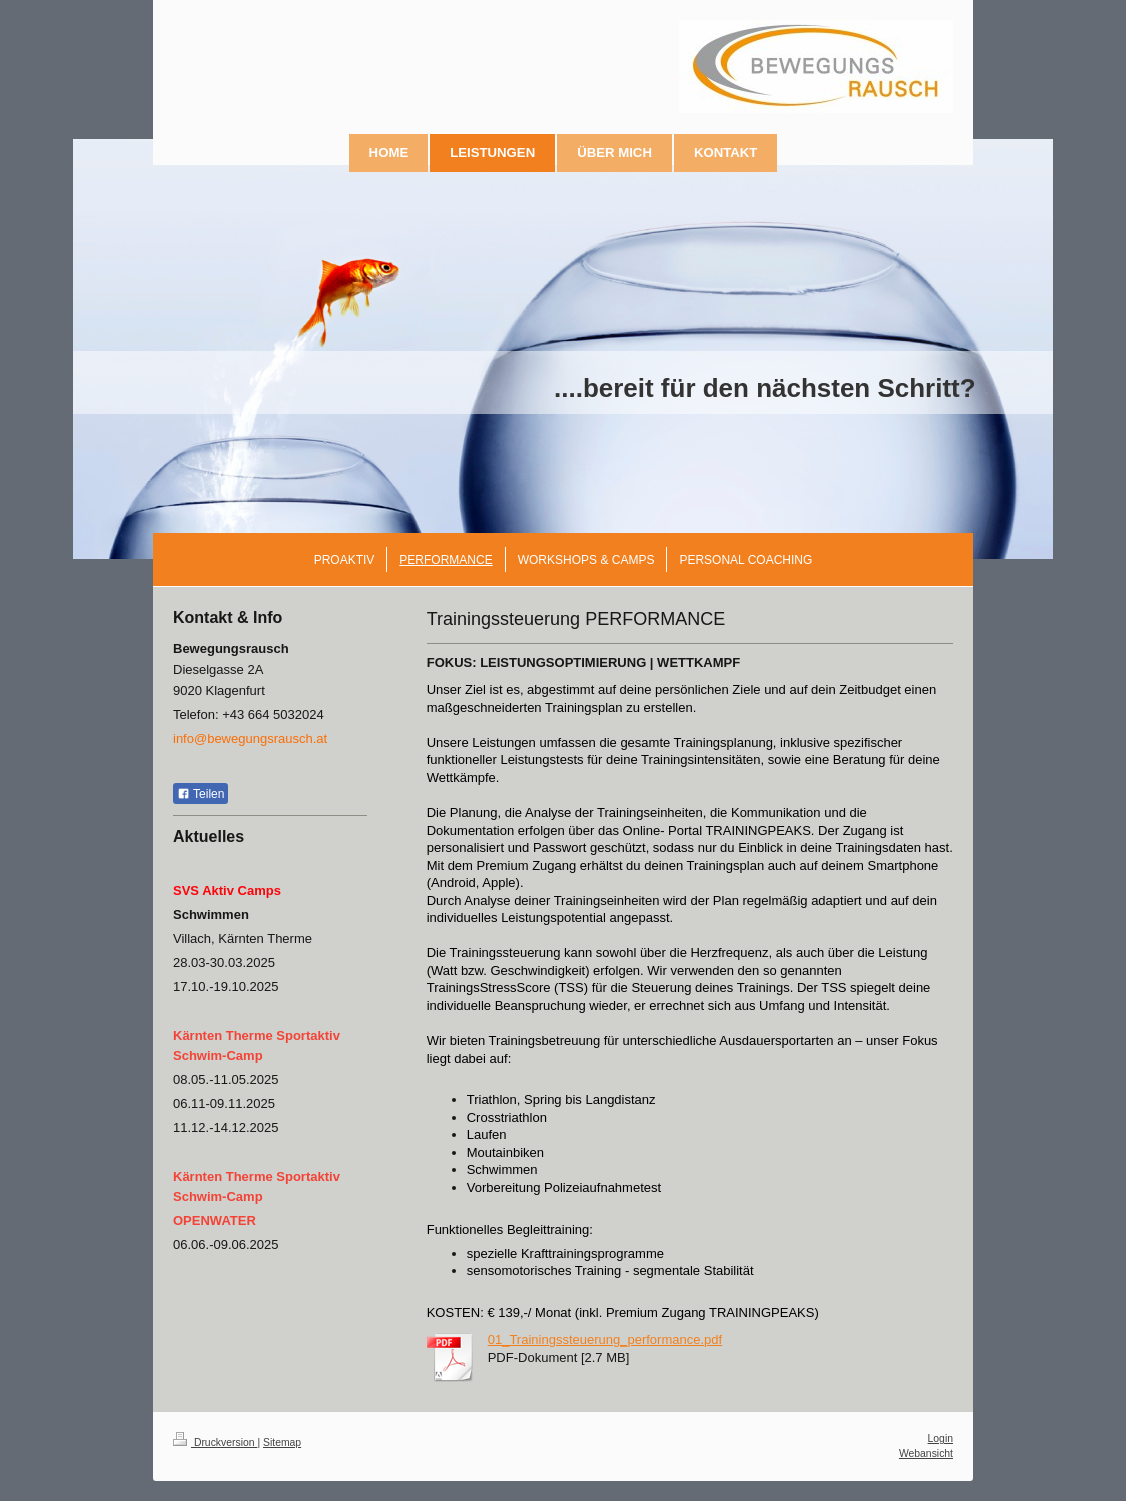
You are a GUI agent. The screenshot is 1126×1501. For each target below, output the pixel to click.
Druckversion (215, 1442)
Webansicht (926, 1453)
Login (940, 1438)
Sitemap (282, 1442)
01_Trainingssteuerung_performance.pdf (605, 1339)
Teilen (200, 794)
